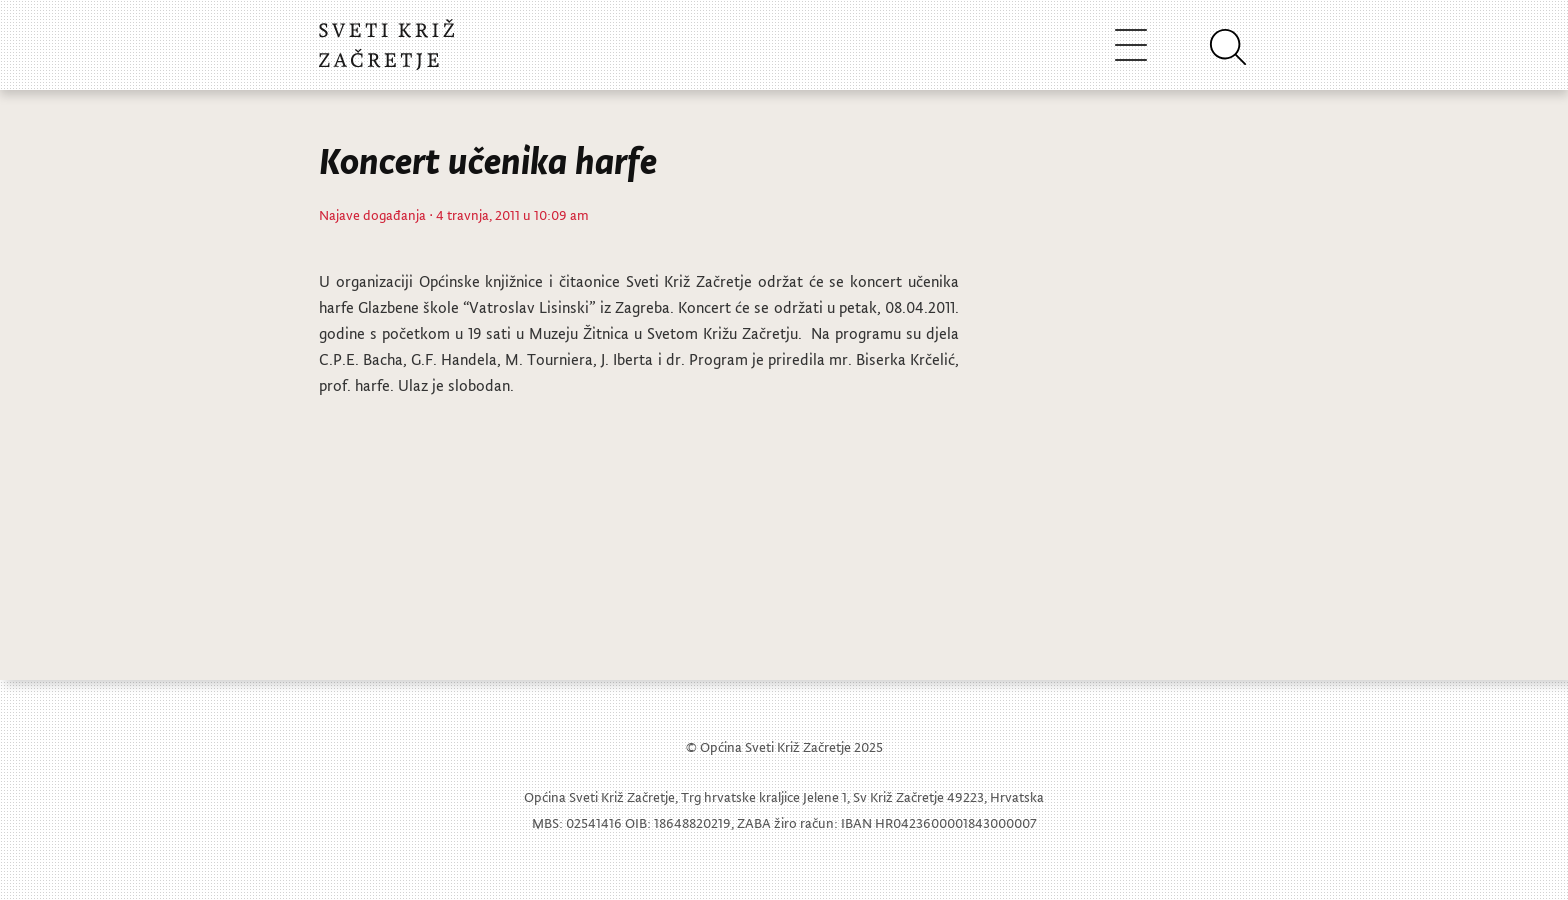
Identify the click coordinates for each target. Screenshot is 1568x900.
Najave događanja (372, 214)
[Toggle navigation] (1131, 44)
